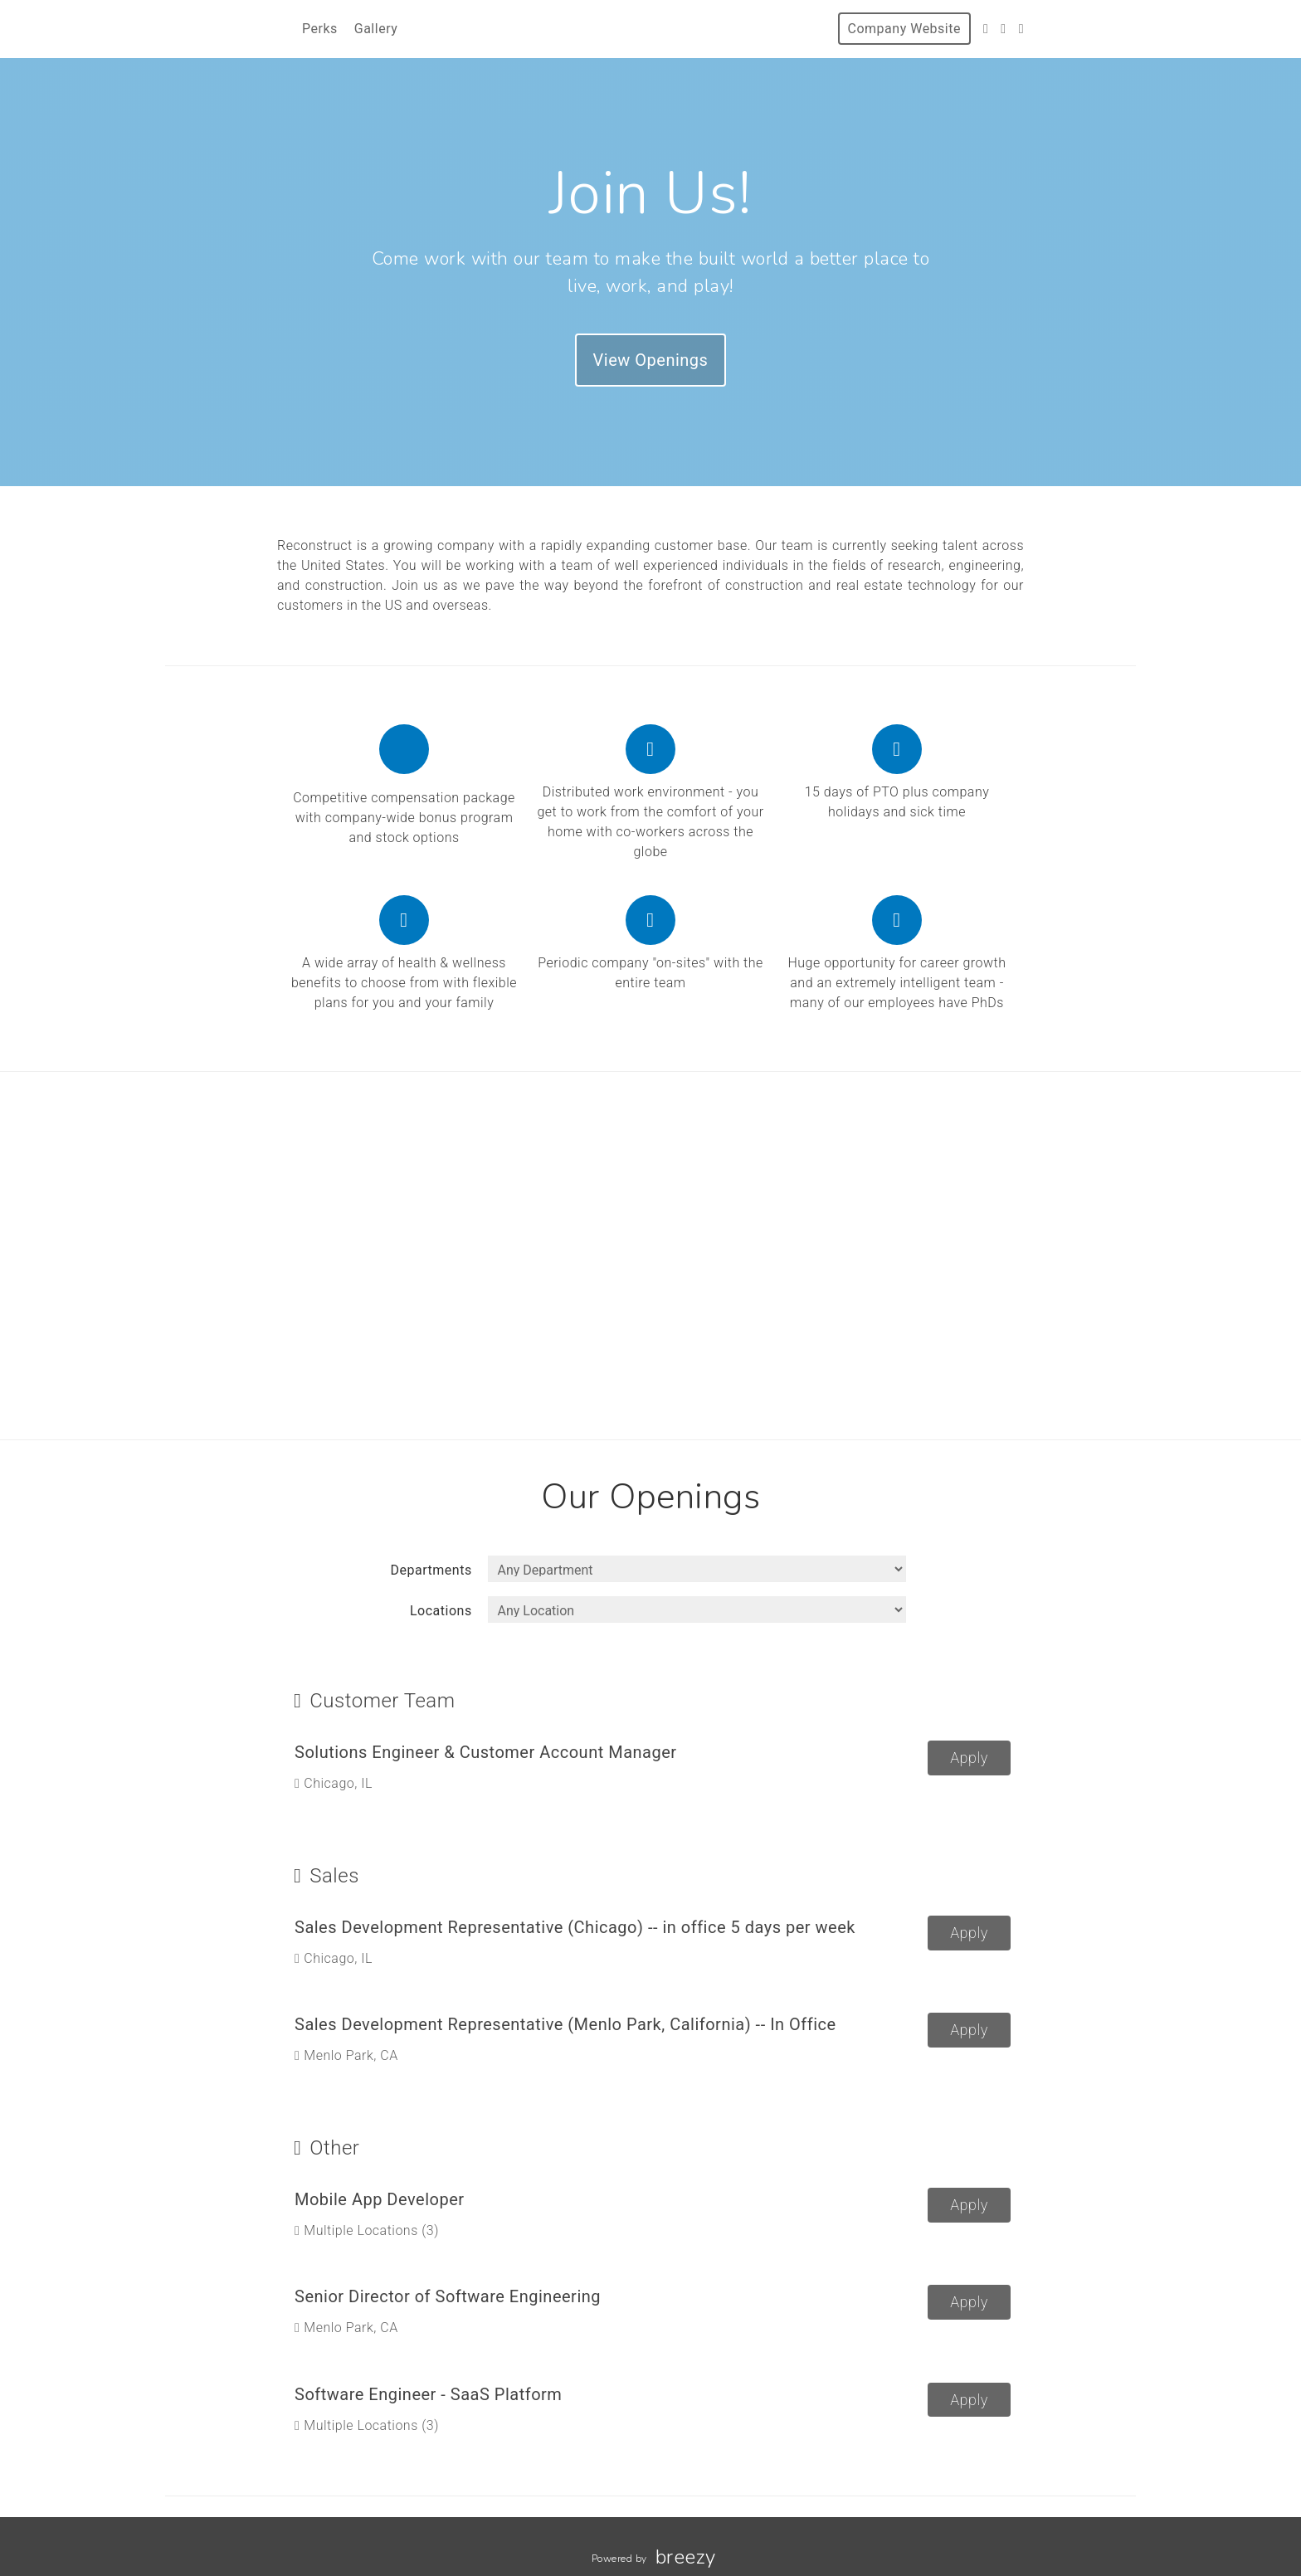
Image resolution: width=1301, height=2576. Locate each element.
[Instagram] (1003, 29)
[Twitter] (985, 29)
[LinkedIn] (1021, 29)
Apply (969, 1758)
